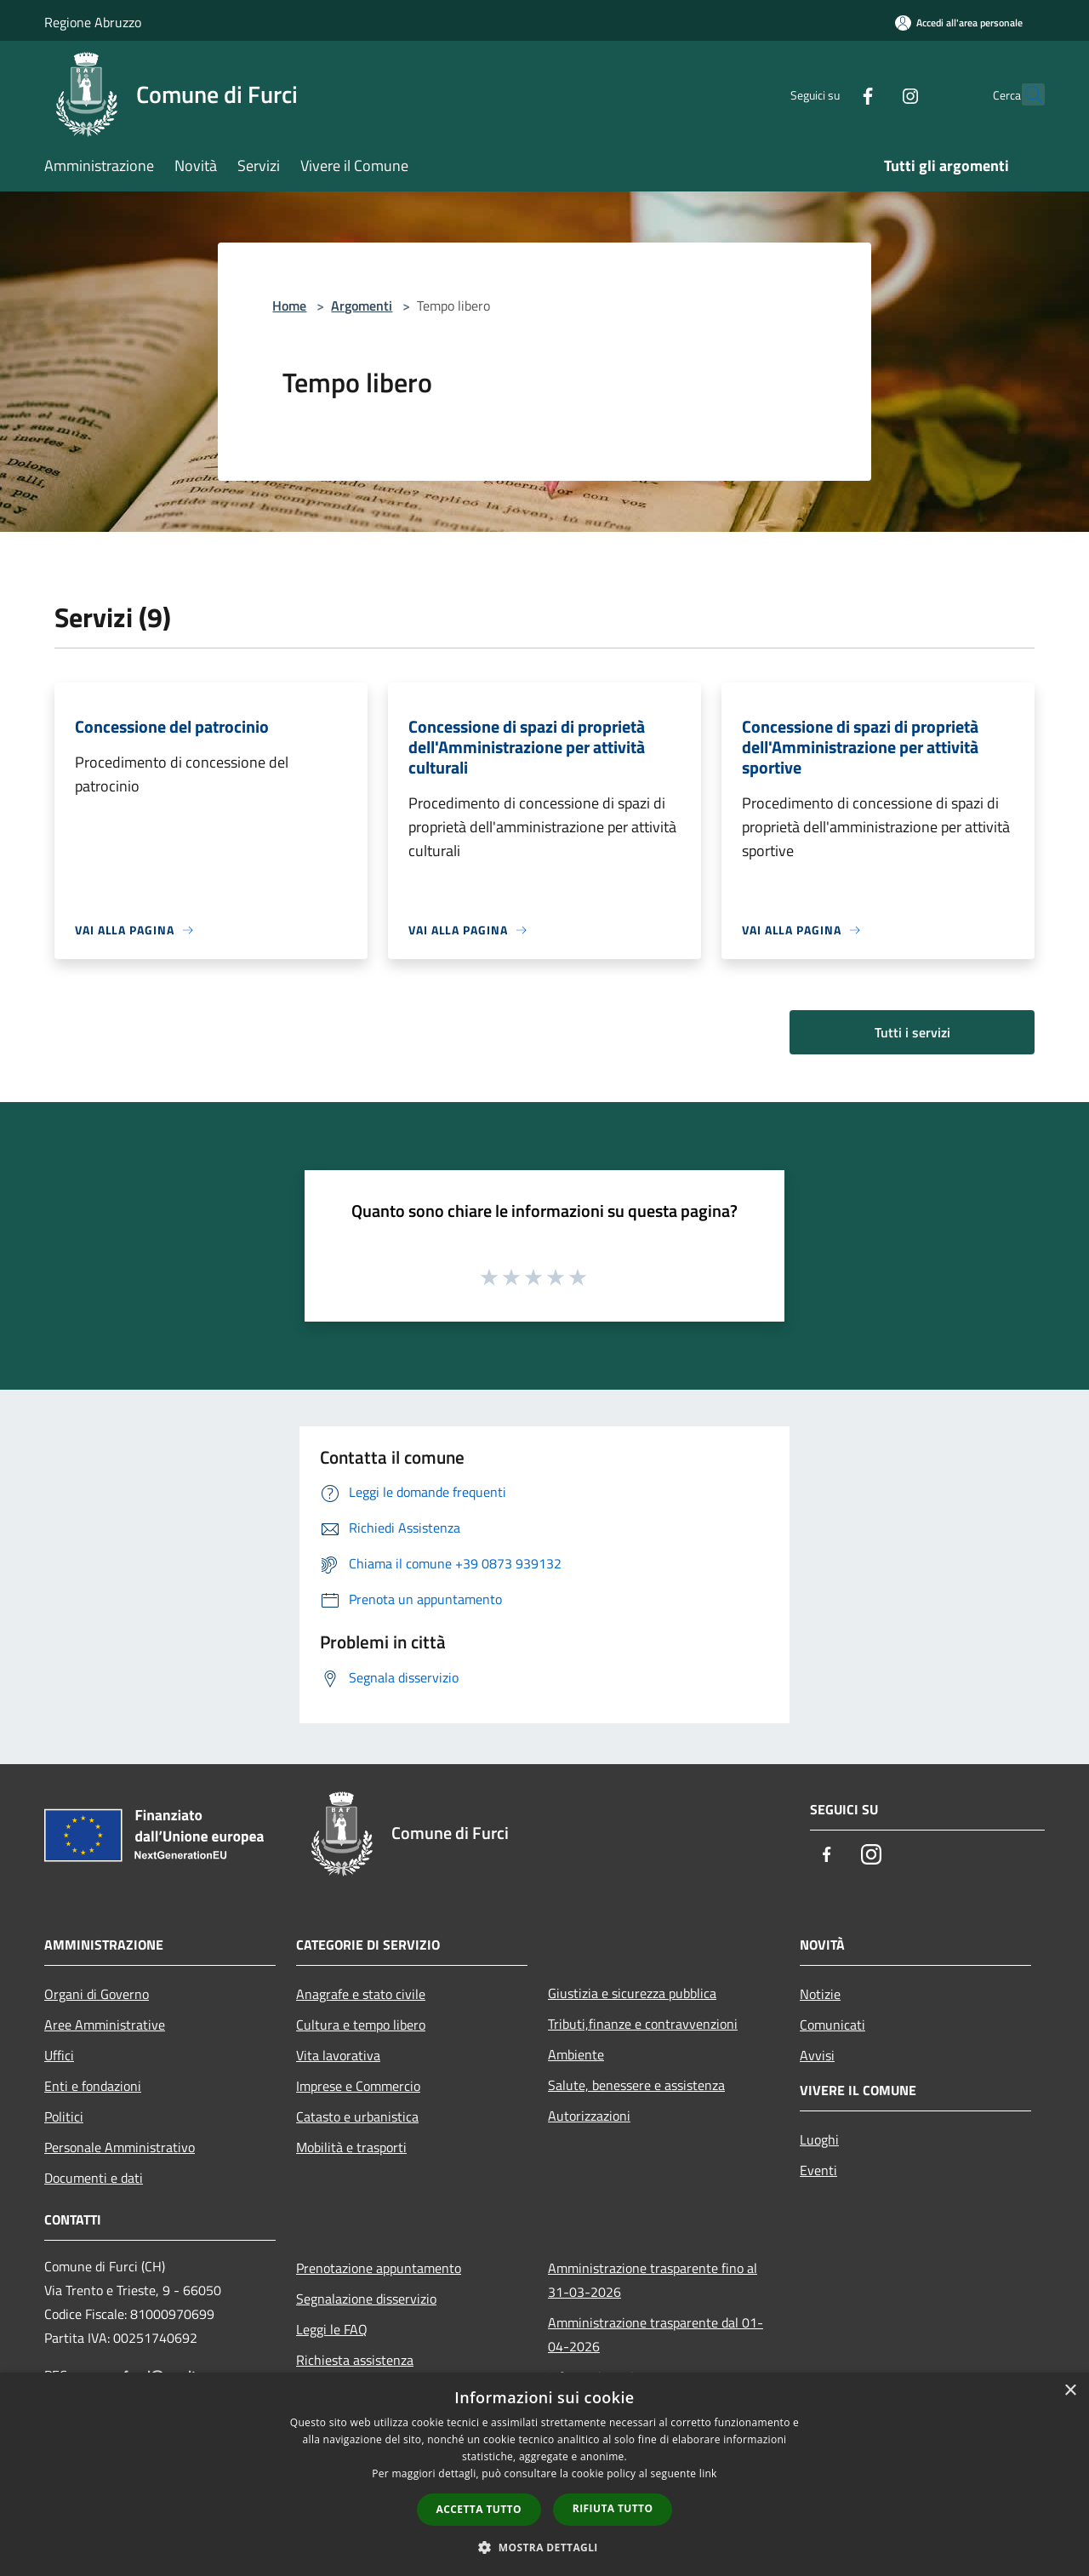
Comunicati (832, 2024)
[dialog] (544, 2474)
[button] (544, 2547)
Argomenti (361, 305)
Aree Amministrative (104, 2024)
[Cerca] (1024, 94)
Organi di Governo (96, 1994)
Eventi (818, 2170)
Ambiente (576, 2054)
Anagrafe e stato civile (360, 1994)
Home (289, 305)
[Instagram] (873, 94)
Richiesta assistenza (354, 2360)
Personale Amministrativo (119, 2147)
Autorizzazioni (589, 2115)
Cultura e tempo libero (360, 2024)
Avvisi (817, 2055)
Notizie (820, 1994)
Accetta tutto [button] (479, 2509)
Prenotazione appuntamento (378, 2268)
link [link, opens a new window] (708, 2473)
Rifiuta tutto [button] (613, 2508)
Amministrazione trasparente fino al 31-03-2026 (652, 2280)
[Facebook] (830, 94)
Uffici (59, 2055)
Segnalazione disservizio (366, 2298)
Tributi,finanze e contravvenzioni (643, 2023)
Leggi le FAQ (332, 2329)
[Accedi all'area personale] (959, 23)
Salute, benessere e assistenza (636, 2085)
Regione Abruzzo (92, 22)
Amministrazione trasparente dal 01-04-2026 (655, 2334)
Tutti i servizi (912, 1032)
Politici (63, 2116)
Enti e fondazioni (92, 2086)
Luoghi (819, 2139)
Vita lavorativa (338, 2055)
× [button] (1069, 2391)
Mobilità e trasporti (351, 2147)
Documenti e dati (93, 2178)
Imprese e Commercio (358, 2086)
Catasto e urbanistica (357, 2116)
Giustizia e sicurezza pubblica (632, 1993)
